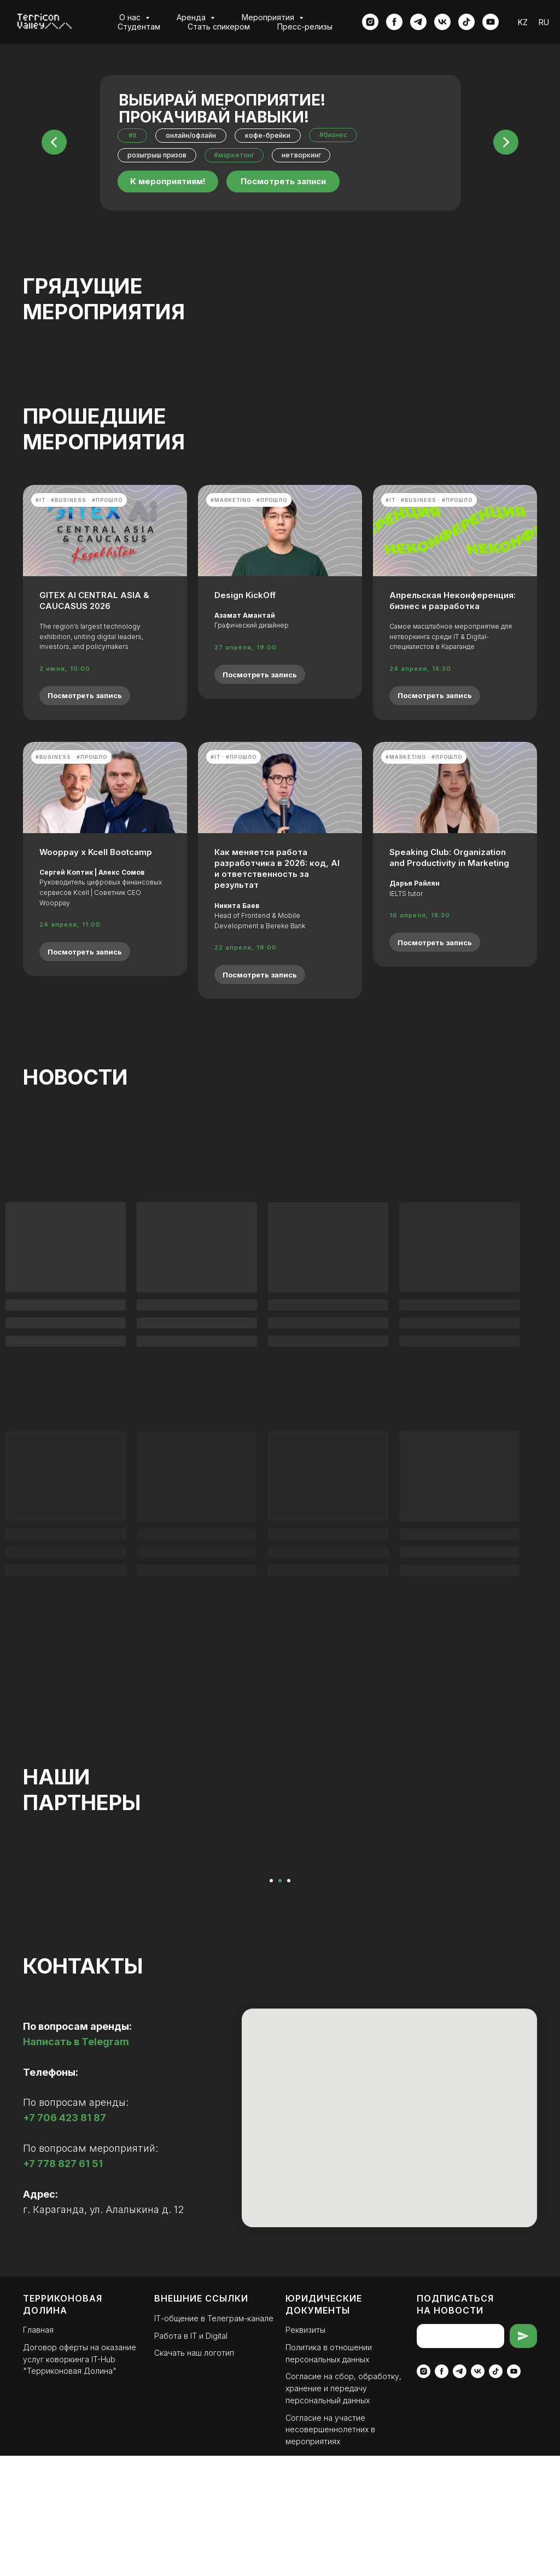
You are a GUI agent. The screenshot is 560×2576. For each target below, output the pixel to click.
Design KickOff (245, 595)
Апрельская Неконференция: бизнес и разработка (452, 600)
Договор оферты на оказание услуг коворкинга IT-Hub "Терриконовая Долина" (79, 2479)
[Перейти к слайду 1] (271, 2001)
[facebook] (394, 22)
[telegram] (418, 22)
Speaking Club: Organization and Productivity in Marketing (449, 857)
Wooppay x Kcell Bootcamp (95, 852)
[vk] (442, 22)
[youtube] (490, 22)
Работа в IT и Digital (191, 2456)
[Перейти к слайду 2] (280, 2001)
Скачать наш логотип (194, 2473)
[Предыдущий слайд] (24, 1919)
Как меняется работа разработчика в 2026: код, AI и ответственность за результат (277, 869)
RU (544, 22)
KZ (523, 22)
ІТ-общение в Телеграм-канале (213, 2438)
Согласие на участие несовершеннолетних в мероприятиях (330, 2549)
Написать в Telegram (76, 2162)
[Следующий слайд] (535, 1919)
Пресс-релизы (304, 26)
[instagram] (370, 22)
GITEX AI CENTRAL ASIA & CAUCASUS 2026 (94, 600)
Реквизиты (305, 2450)
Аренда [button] (192, 17)
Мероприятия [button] (269, 17)
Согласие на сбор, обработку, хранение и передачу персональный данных (343, 2508)
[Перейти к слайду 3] (288, 2001)
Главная (38, 2450)
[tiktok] (466, 22)
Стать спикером (219, 26)
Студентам (139, 26)
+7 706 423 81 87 (64, 2238)
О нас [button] (131, 17)
